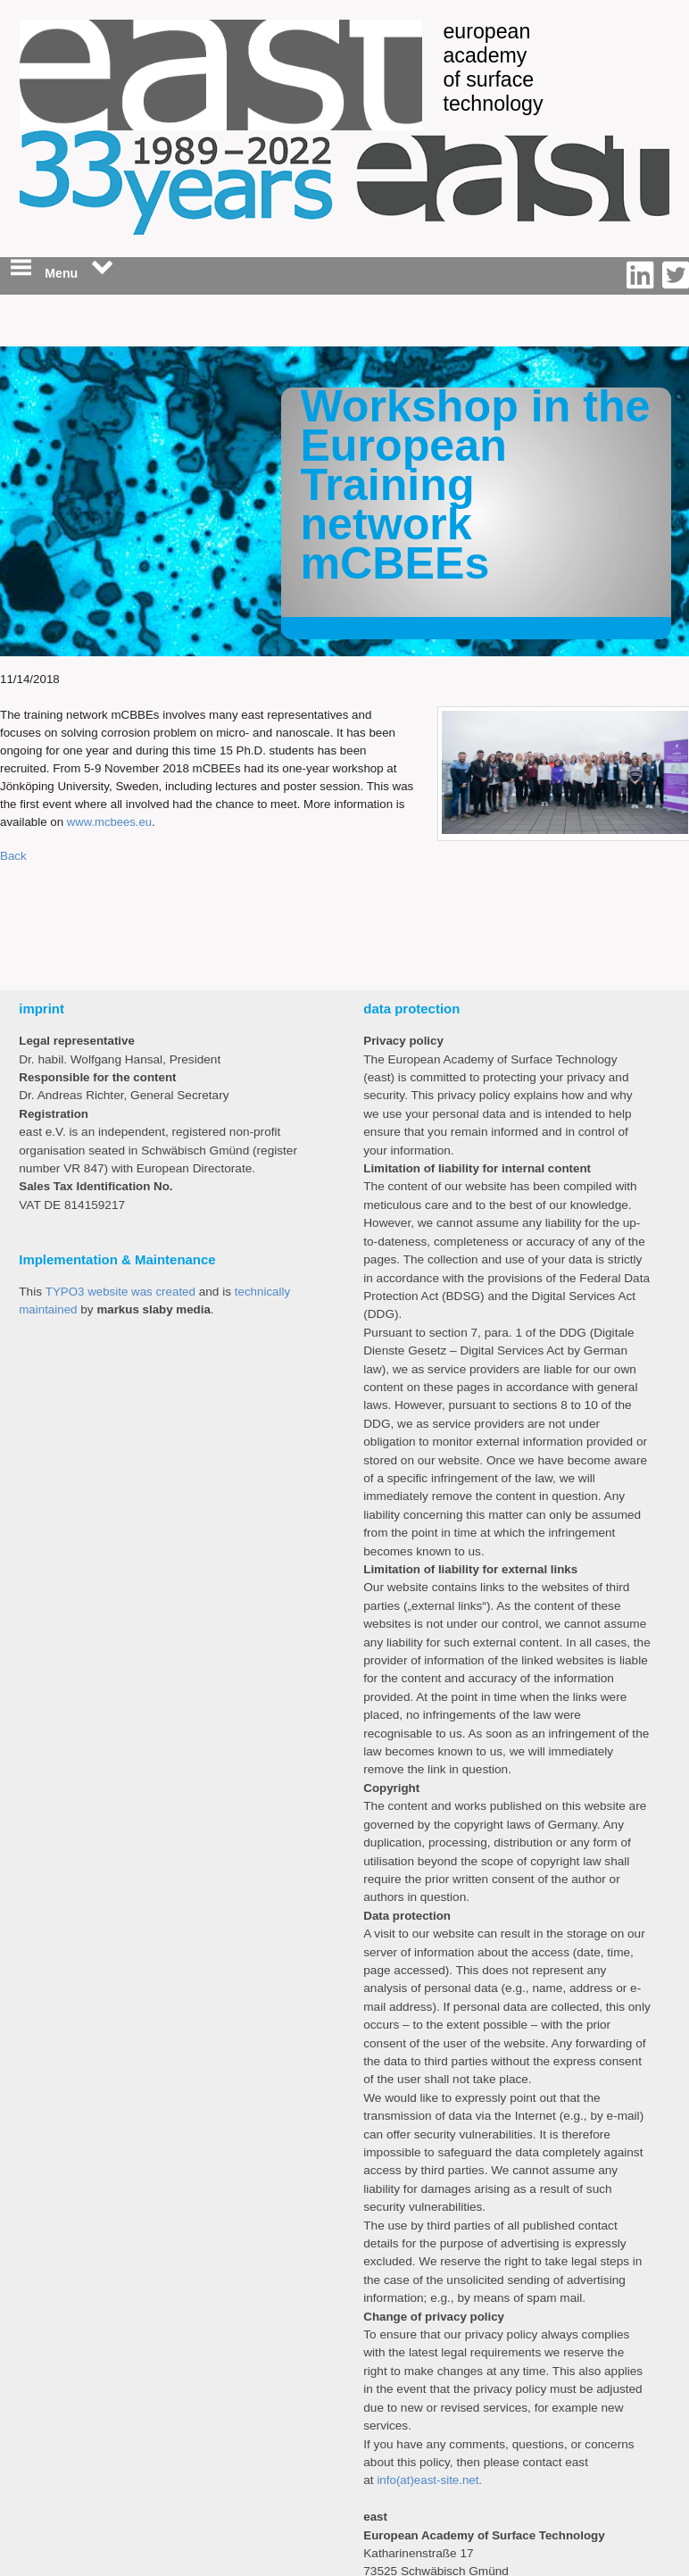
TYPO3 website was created (120, 1291)
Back (13, 856)
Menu (61, 268)
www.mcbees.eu (109, 822)
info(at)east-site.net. (429, 2480)
